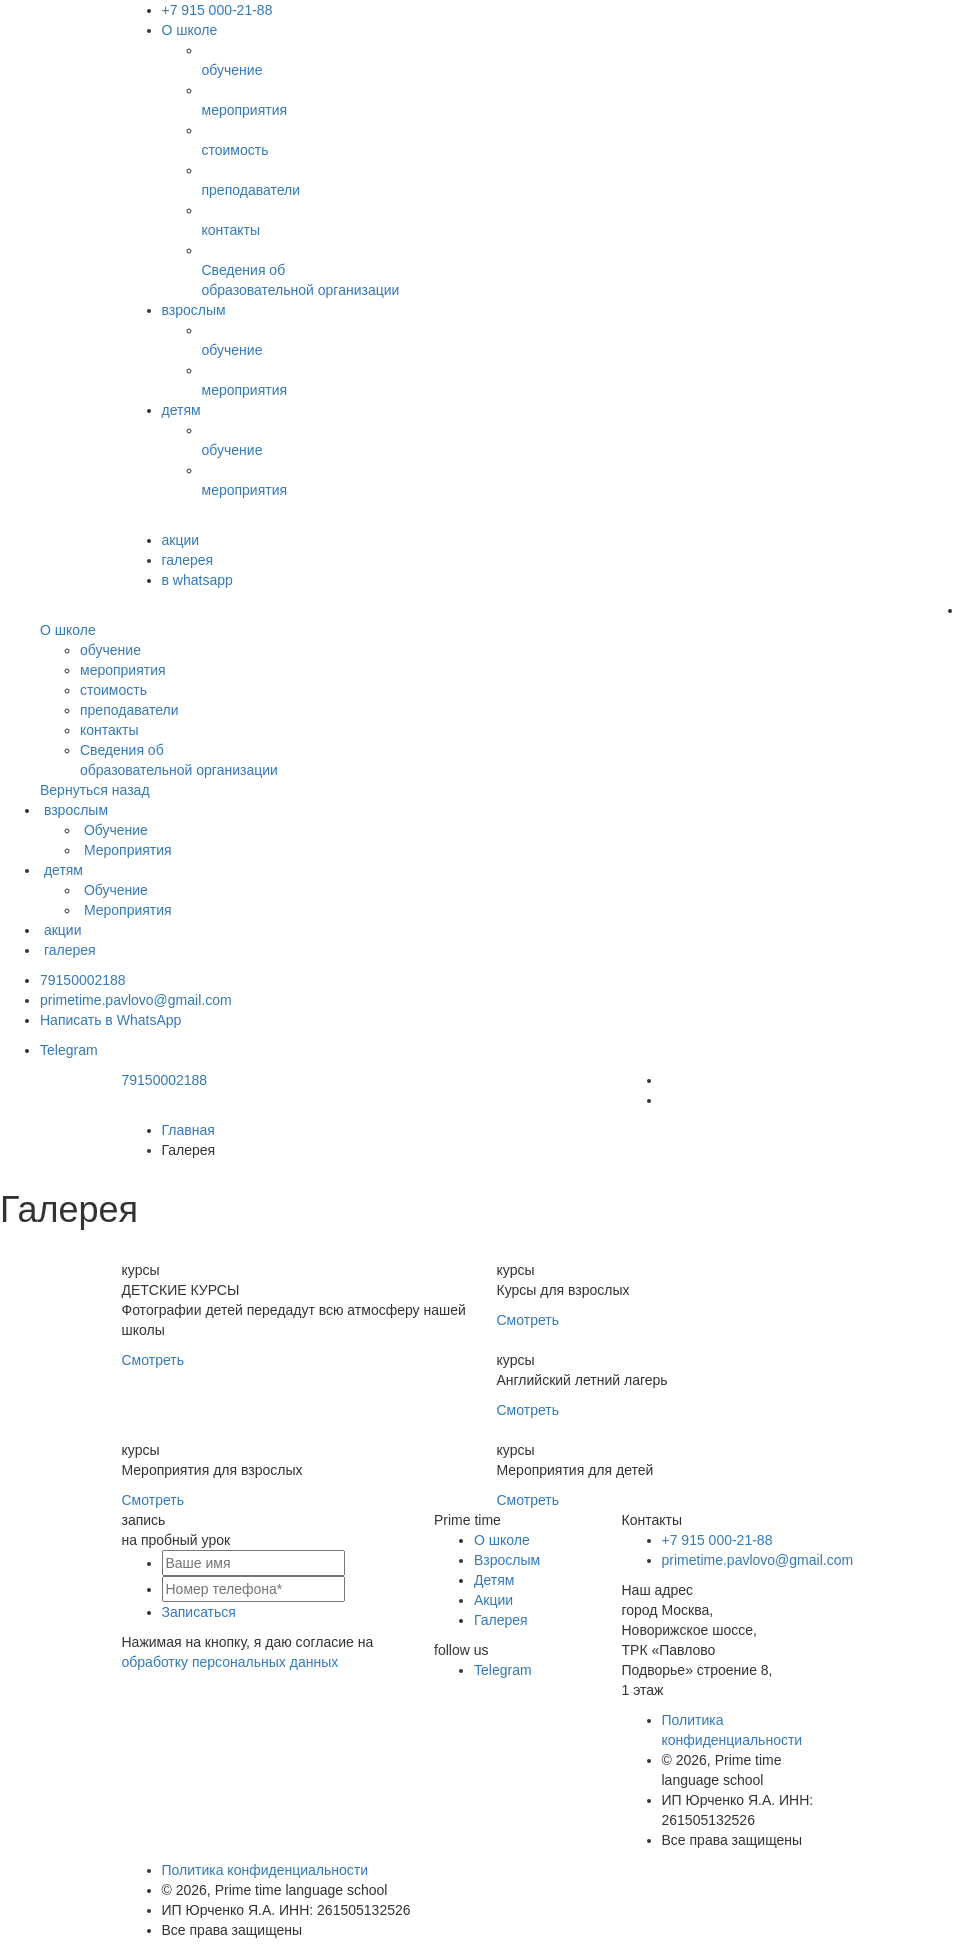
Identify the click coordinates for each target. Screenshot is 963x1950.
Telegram (69, 1050)
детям (181, 410)
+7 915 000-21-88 (217, 10)
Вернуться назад (95, 790)
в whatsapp (197, 580)
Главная (188, 1130)
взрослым (194, 310)
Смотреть (153, 1360)
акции (181, 540)
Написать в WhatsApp (110, 1020)
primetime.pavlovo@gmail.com (136, 1000)
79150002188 (83, 980)
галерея (188, 560)
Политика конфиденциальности (265, 1870)
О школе (190, 30)
